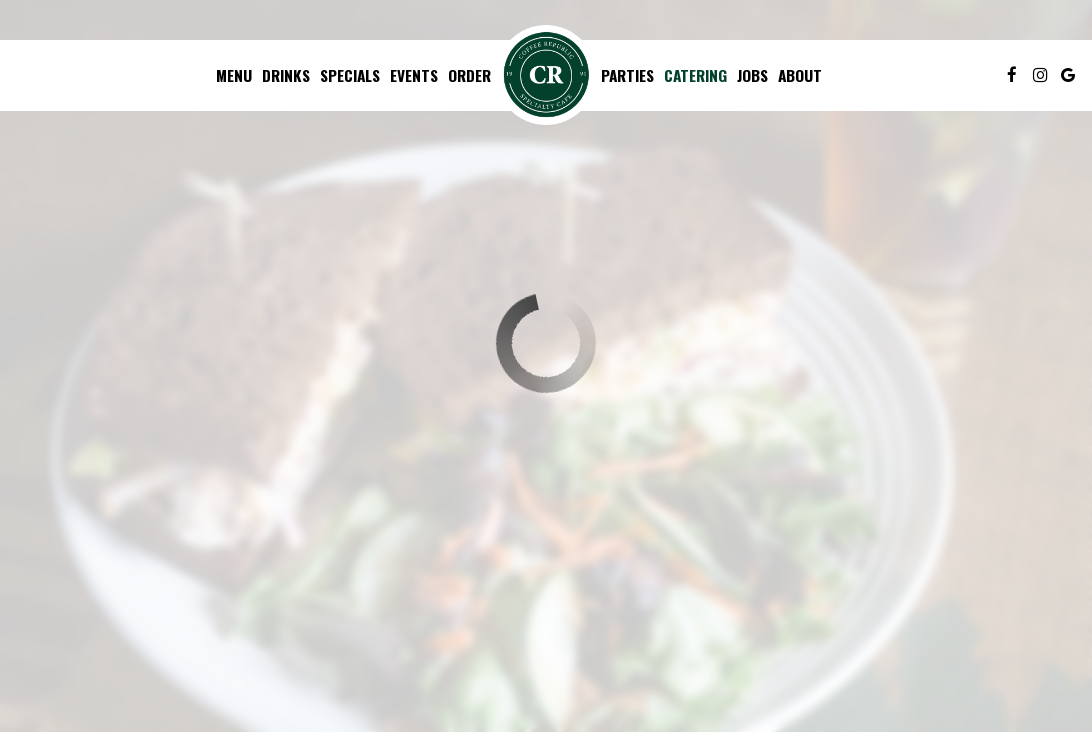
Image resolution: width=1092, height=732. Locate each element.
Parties (627, 75)
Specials (350, 75)
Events (414, 75)
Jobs (752, 75)
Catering (695, 75)
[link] (546, 75)
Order (469, 75)
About (800, 75)
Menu (234, 75)
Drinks (286, 75)
